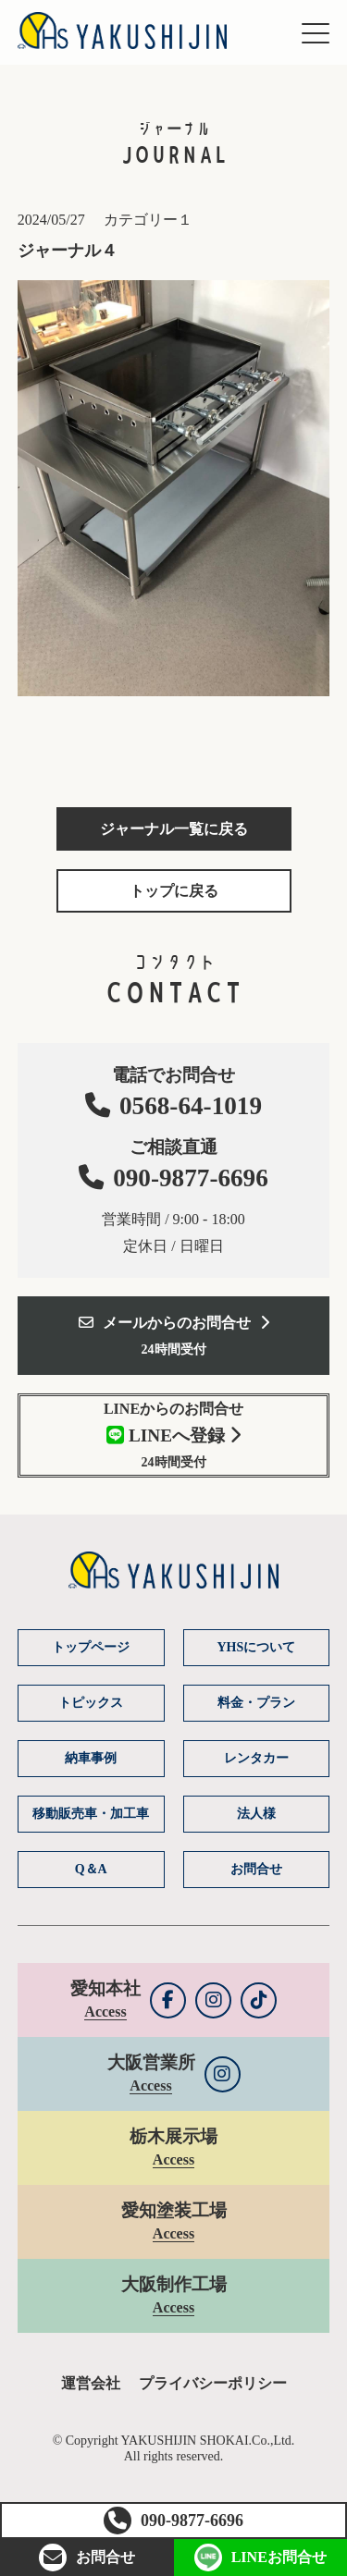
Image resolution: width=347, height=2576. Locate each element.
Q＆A (91, 1869)
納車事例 (91, 1758)
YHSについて (256, 1647)
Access (105, 2011)
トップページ (91, 1647)
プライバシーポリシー (213, 2383)
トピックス (90, 1703)
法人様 (256, 1814)
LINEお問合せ (260, 2557)
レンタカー (256, 1758)
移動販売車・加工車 (90, 1814)
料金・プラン (256, 1703)
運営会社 (90, 2383)
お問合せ (87, 2557)
